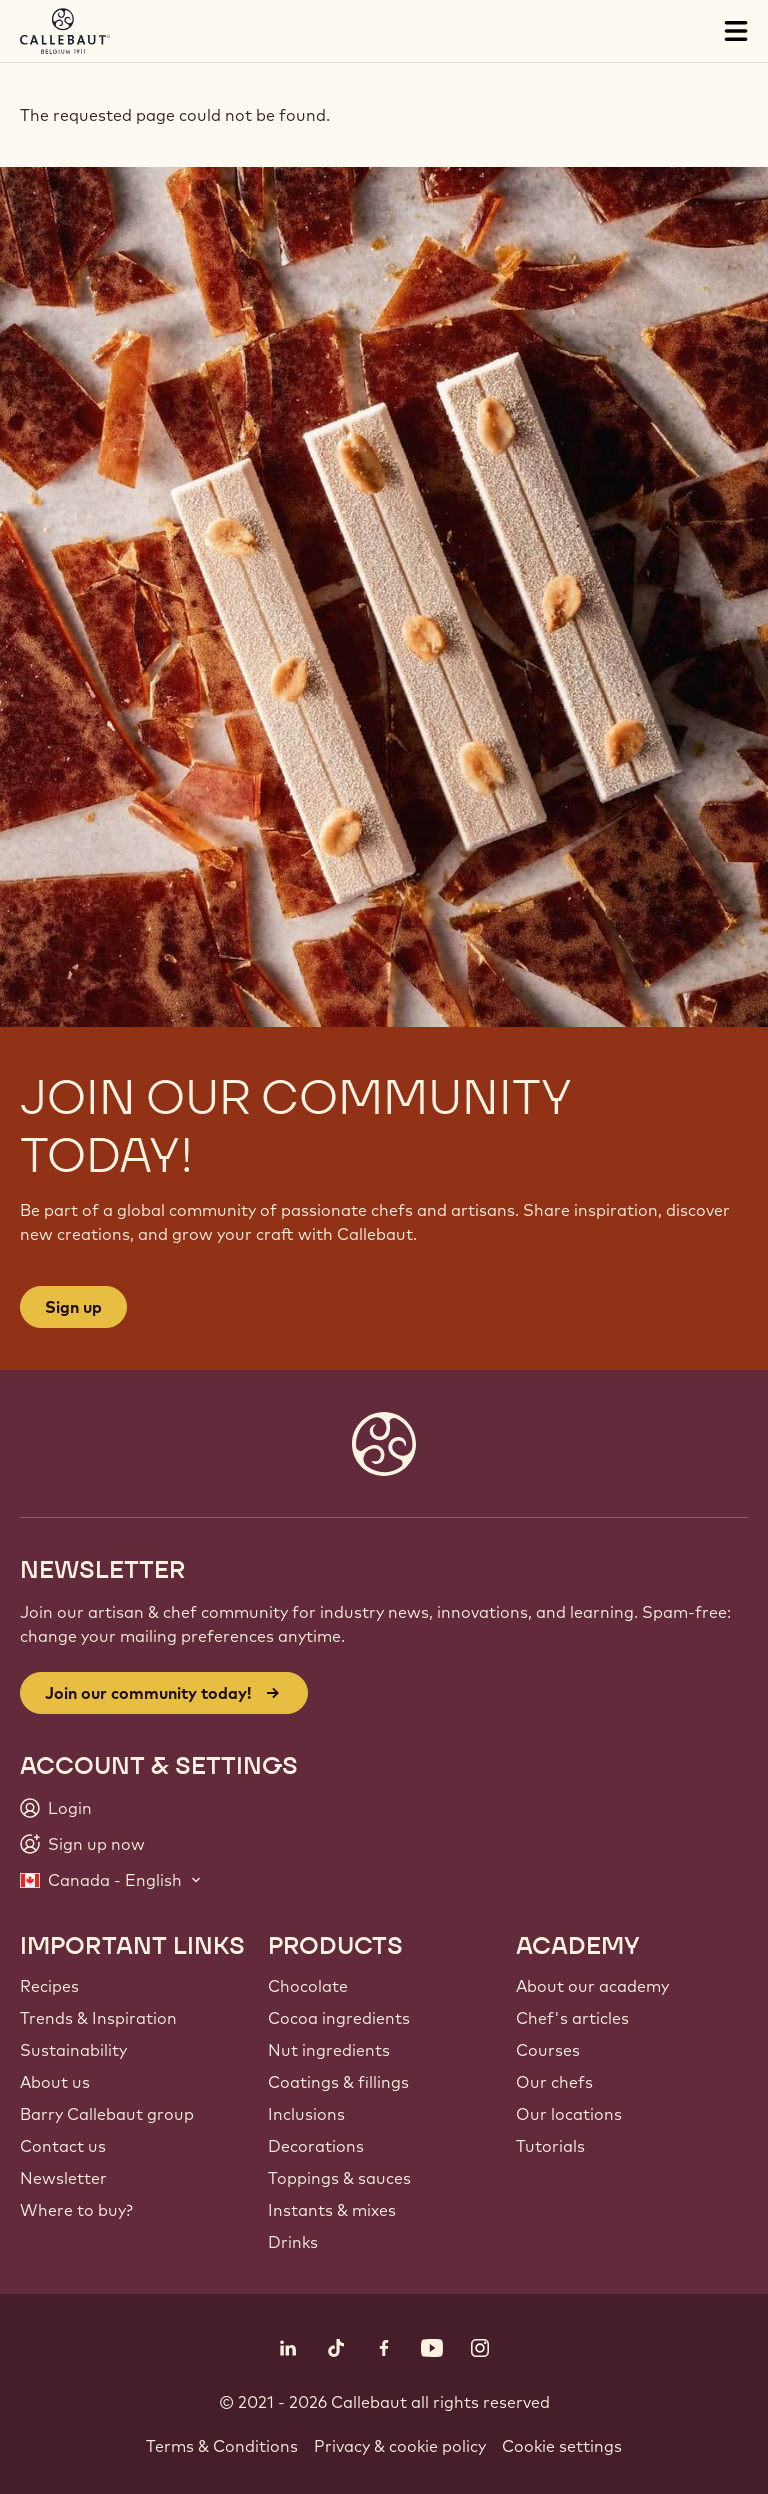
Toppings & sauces (339, 2178)
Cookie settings (562, 2446)
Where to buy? (76, 2210)
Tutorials (550, 2146)
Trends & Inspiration (98, 2018)
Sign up (73, 1307)
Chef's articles (572, 2018)
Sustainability (73, 2050)
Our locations (569, 2114)
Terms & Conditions (222, 2446)
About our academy (592, 1986)
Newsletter (63, 2178)
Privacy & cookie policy (400, 2446)
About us (55, 2082)
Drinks (293, 2242)
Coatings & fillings (338, 2082)
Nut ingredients (329, 2050)
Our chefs (554, 2082)
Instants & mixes (332, 2210)
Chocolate (308, 1986)
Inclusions (306, 2114)
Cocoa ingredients (339, 2018)
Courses (548, 2050)
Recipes (49, 1986)
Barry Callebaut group (107, 2114)
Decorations (316, 2146)
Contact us (63, 2146)
